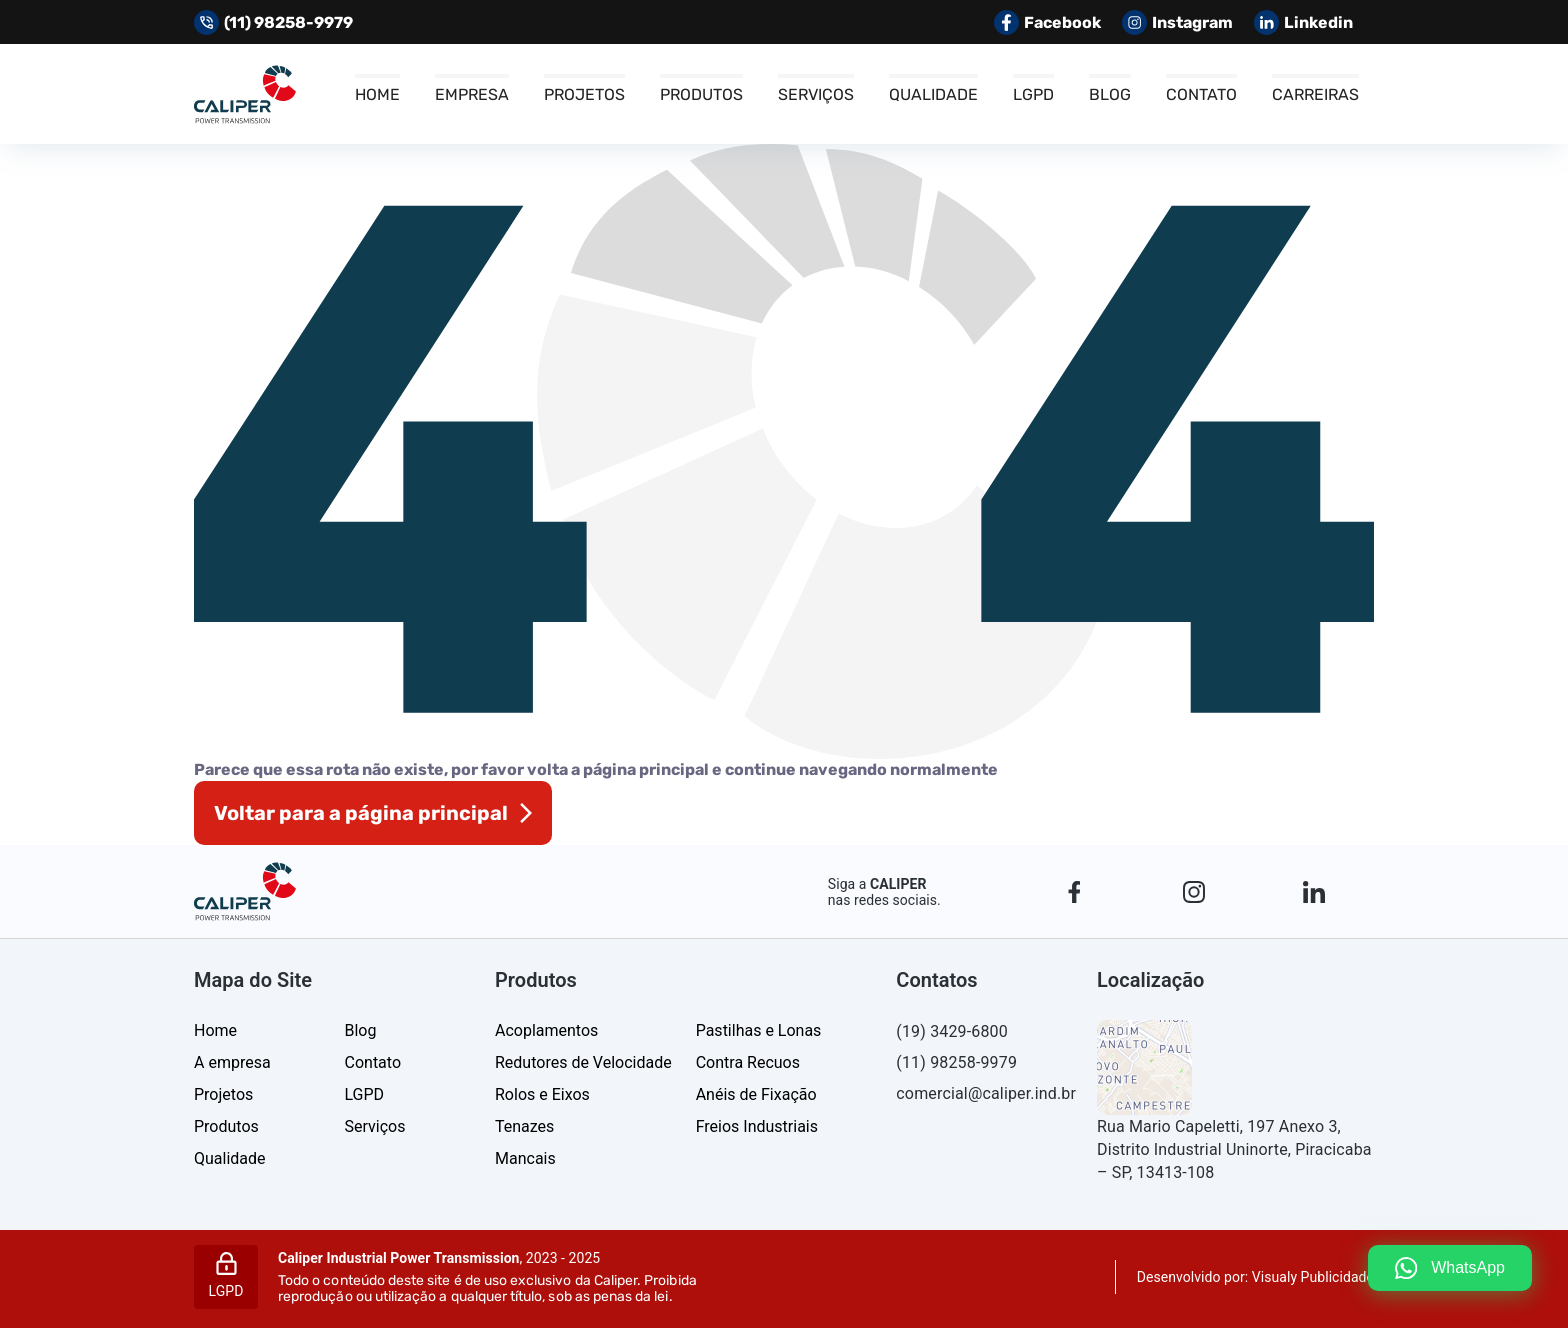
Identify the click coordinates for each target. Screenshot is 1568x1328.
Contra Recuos (748, 1062)
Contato (1201, 94)
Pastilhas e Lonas (759, 1030)
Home (377, 94)
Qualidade (933, 94)
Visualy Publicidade (1313, 1277)
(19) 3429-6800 (952, 1031)
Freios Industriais (757, 1126)
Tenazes (524, 1126)
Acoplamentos (546, 1030)
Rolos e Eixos (542, 1094)
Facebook (1047, 22)
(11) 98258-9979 (956, 1062)
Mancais (525, 1158)
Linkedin (1303, 22)
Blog (1110, 94)
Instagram (1177, 22)
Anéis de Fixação (756, 1094)
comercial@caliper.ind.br (984, 1093)
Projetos (584, 94)
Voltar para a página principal (361, 813)
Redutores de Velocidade (583, 1062)
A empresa (232, 1062)
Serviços (816, 94)
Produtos (701, 94)
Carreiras (1315, 94)
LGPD (1033, 94)
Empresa (472, 94)
